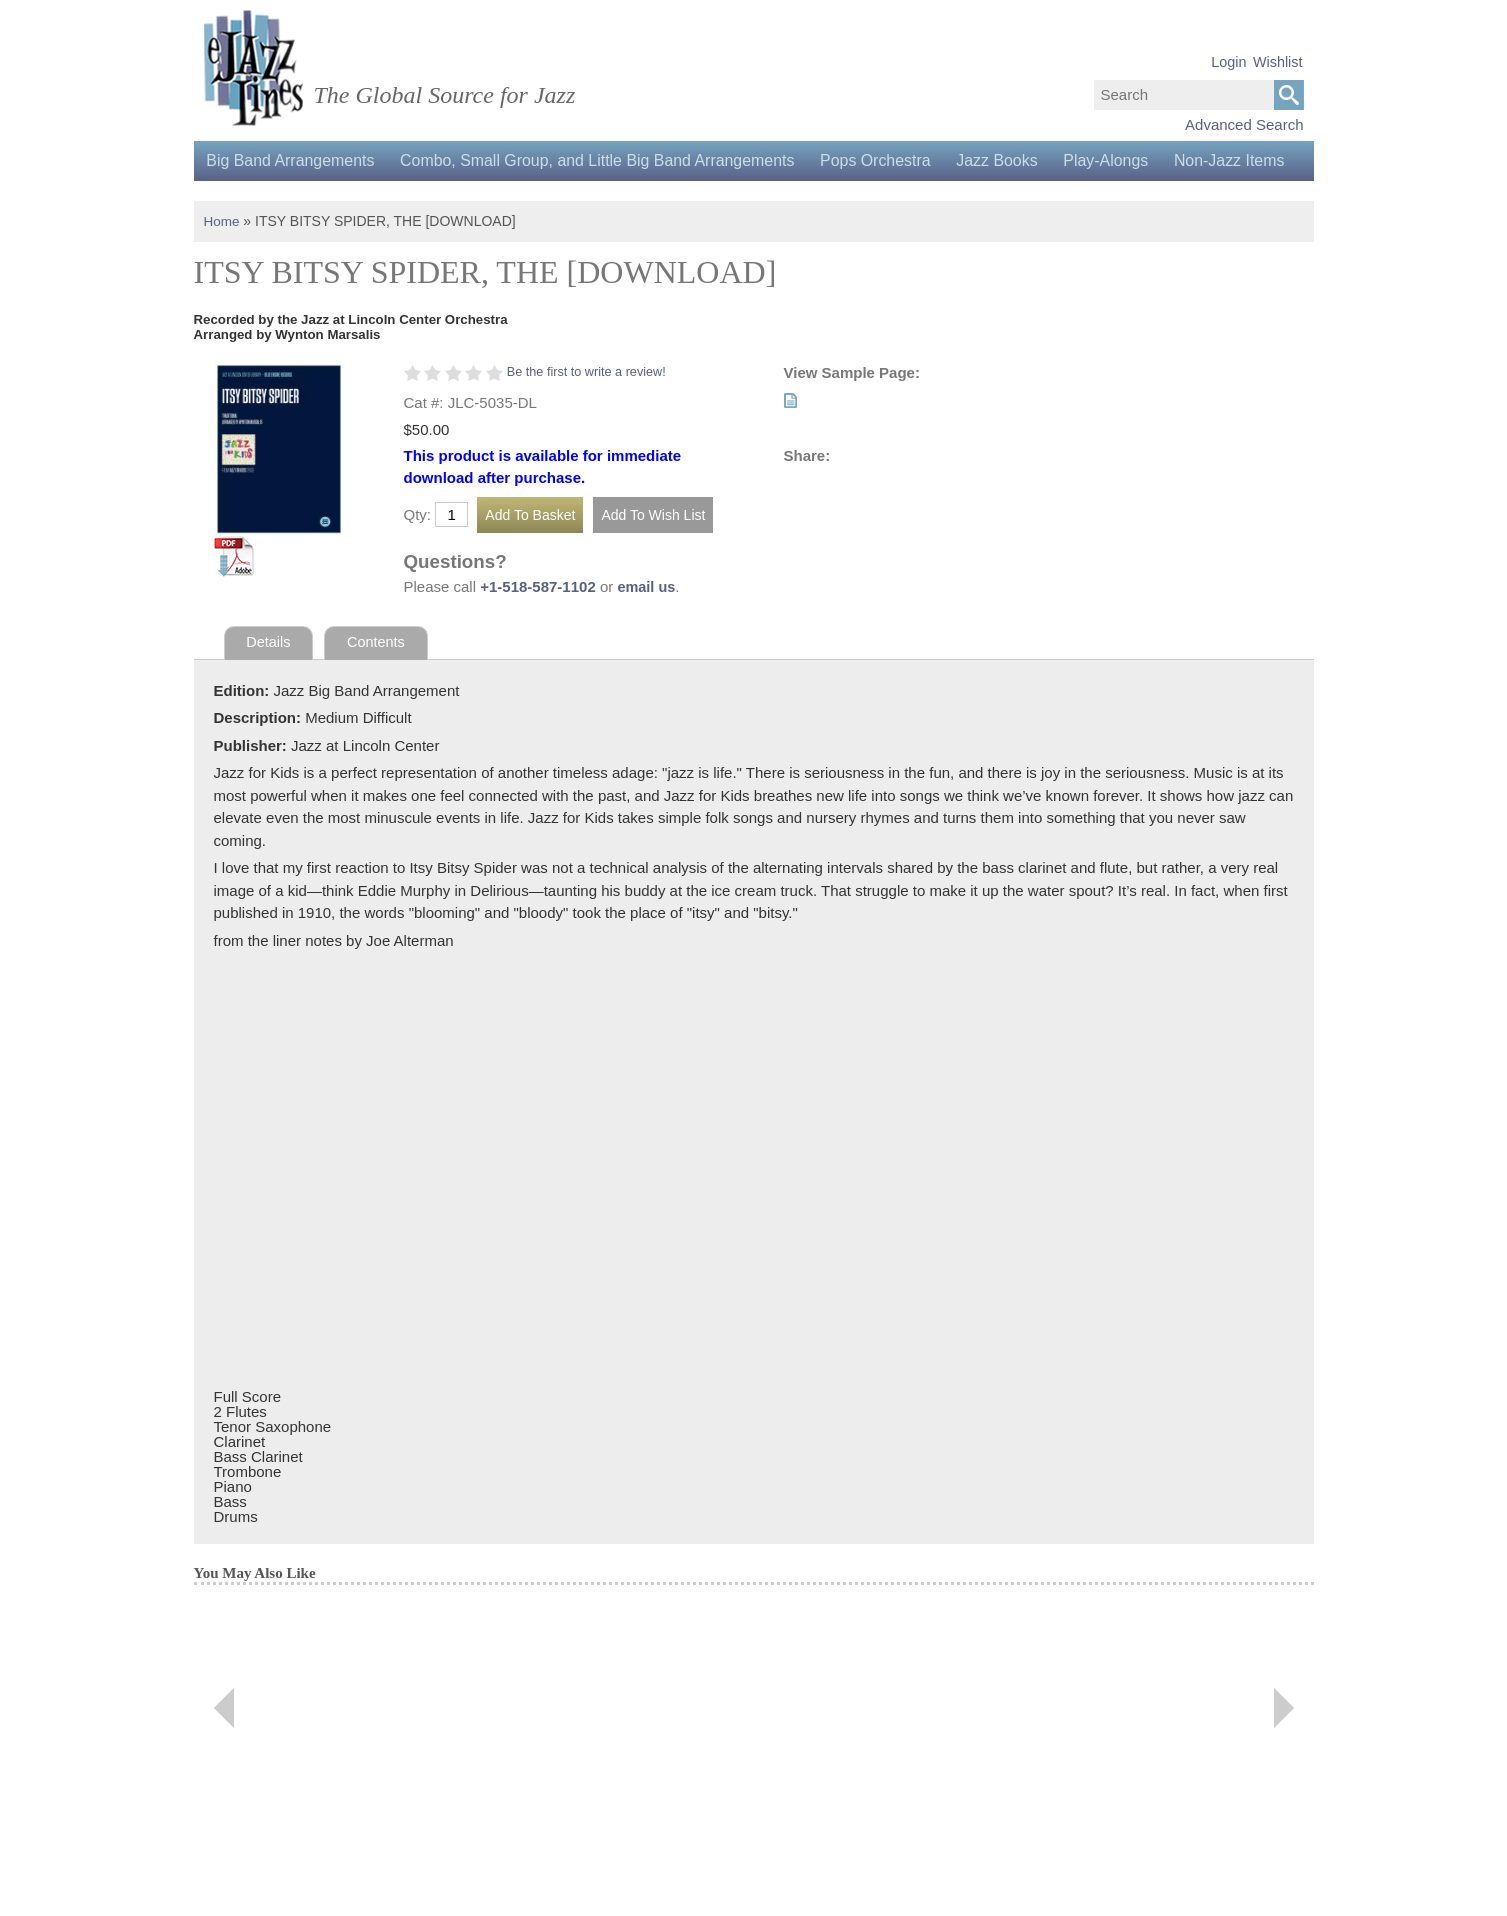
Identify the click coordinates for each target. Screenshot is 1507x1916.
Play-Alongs (1129, 160)
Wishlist (1278, 62)
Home (222, 261)
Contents (379, 682)
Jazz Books (1016, 160)
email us (647, 626)
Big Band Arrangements (293, 160)
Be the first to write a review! (589, 411)
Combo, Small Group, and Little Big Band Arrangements (606, 160)
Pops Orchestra (889, 160)
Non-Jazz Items (264, 200)
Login (1228, 62)
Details (269, 682)
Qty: (418, 554)
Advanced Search (1244, 124)
